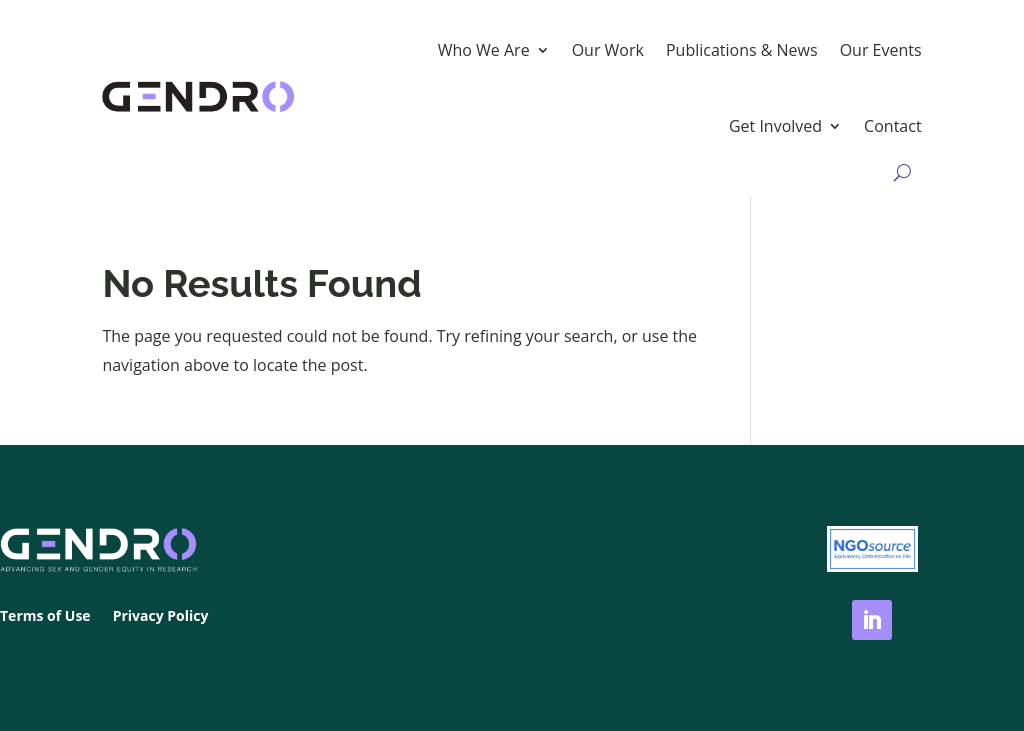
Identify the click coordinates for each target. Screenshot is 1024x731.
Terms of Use (45, 617)
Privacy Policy (161, 617)
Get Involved (775, 126)
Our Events (881, 50)
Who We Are (484, 50)
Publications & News (742, 50)
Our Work (608, 50)
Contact (892, 126)
